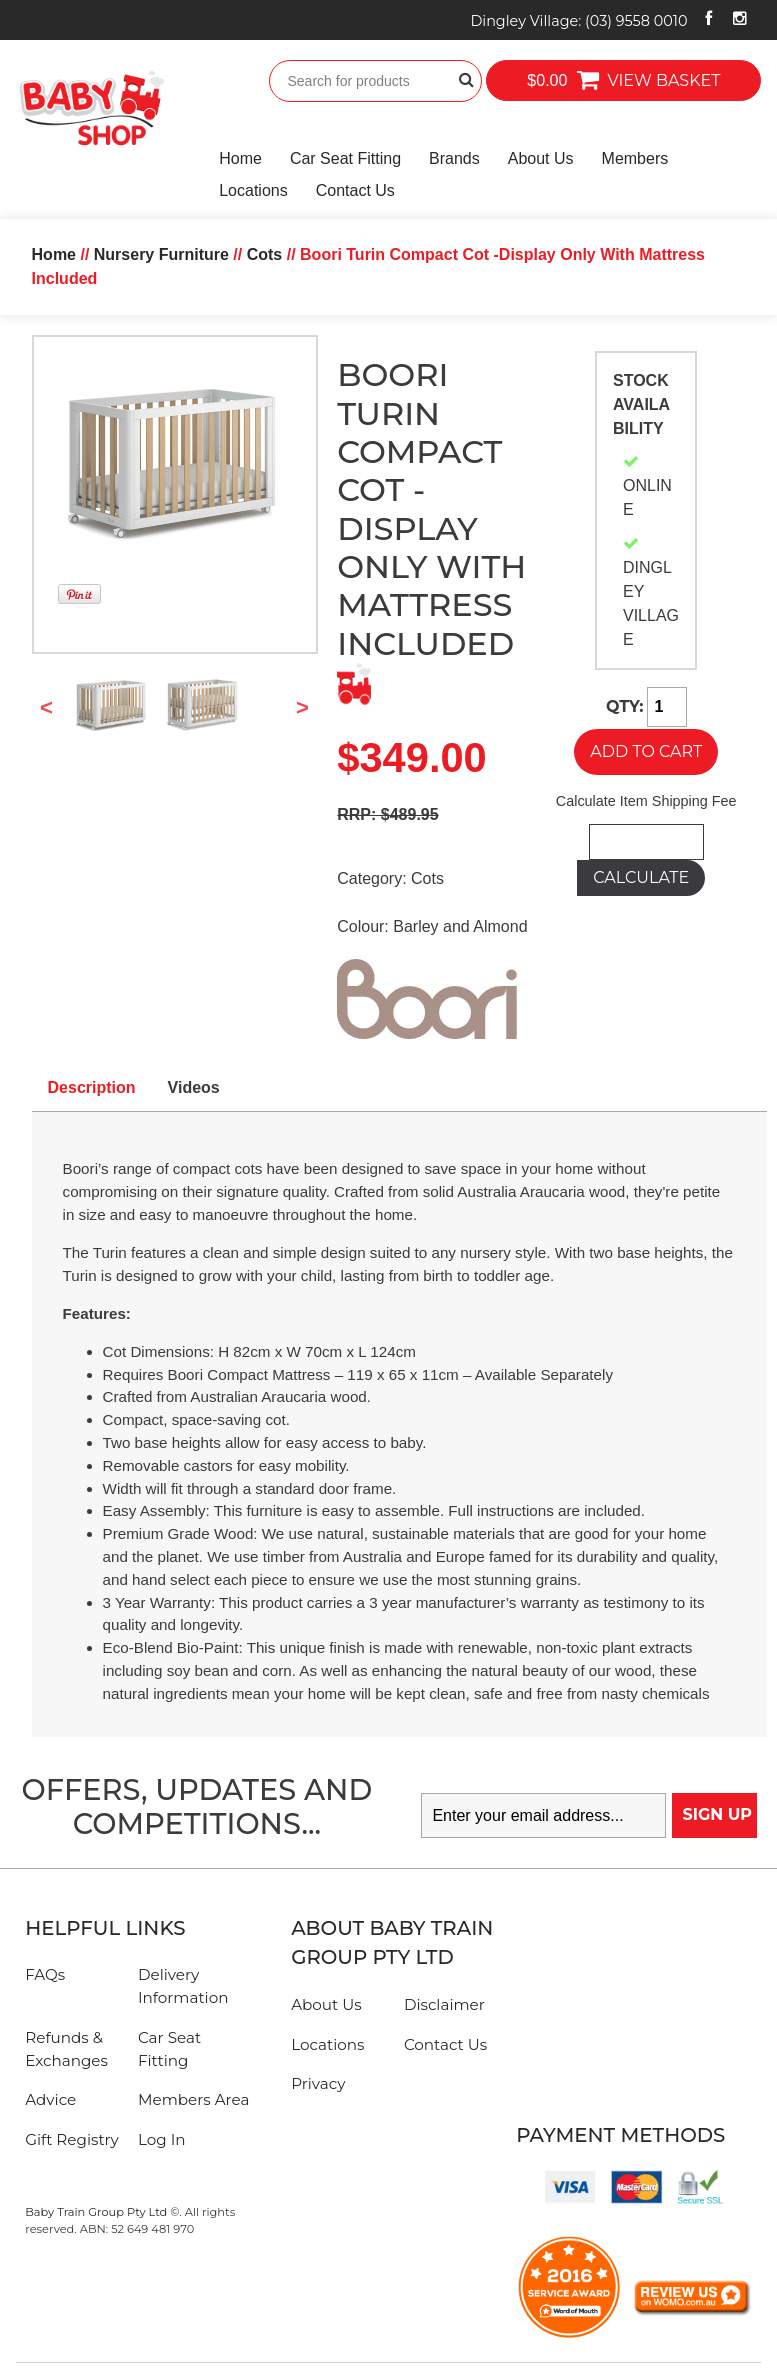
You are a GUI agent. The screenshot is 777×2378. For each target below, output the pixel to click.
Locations (253, 190)
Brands (454, 158)
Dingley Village (578, 21)
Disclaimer (444, 2004)
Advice (50, 2099)
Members (635, 158)
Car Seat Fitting (345, 158)
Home (240, 158)
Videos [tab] (194, 1087)
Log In (162, 2139)
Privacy (318, 2083)
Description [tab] (92, 1087)
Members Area (193, 2099)
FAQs (45, 1974)
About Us (541, 158)
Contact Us (355, 190)
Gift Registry (72, 2139)
